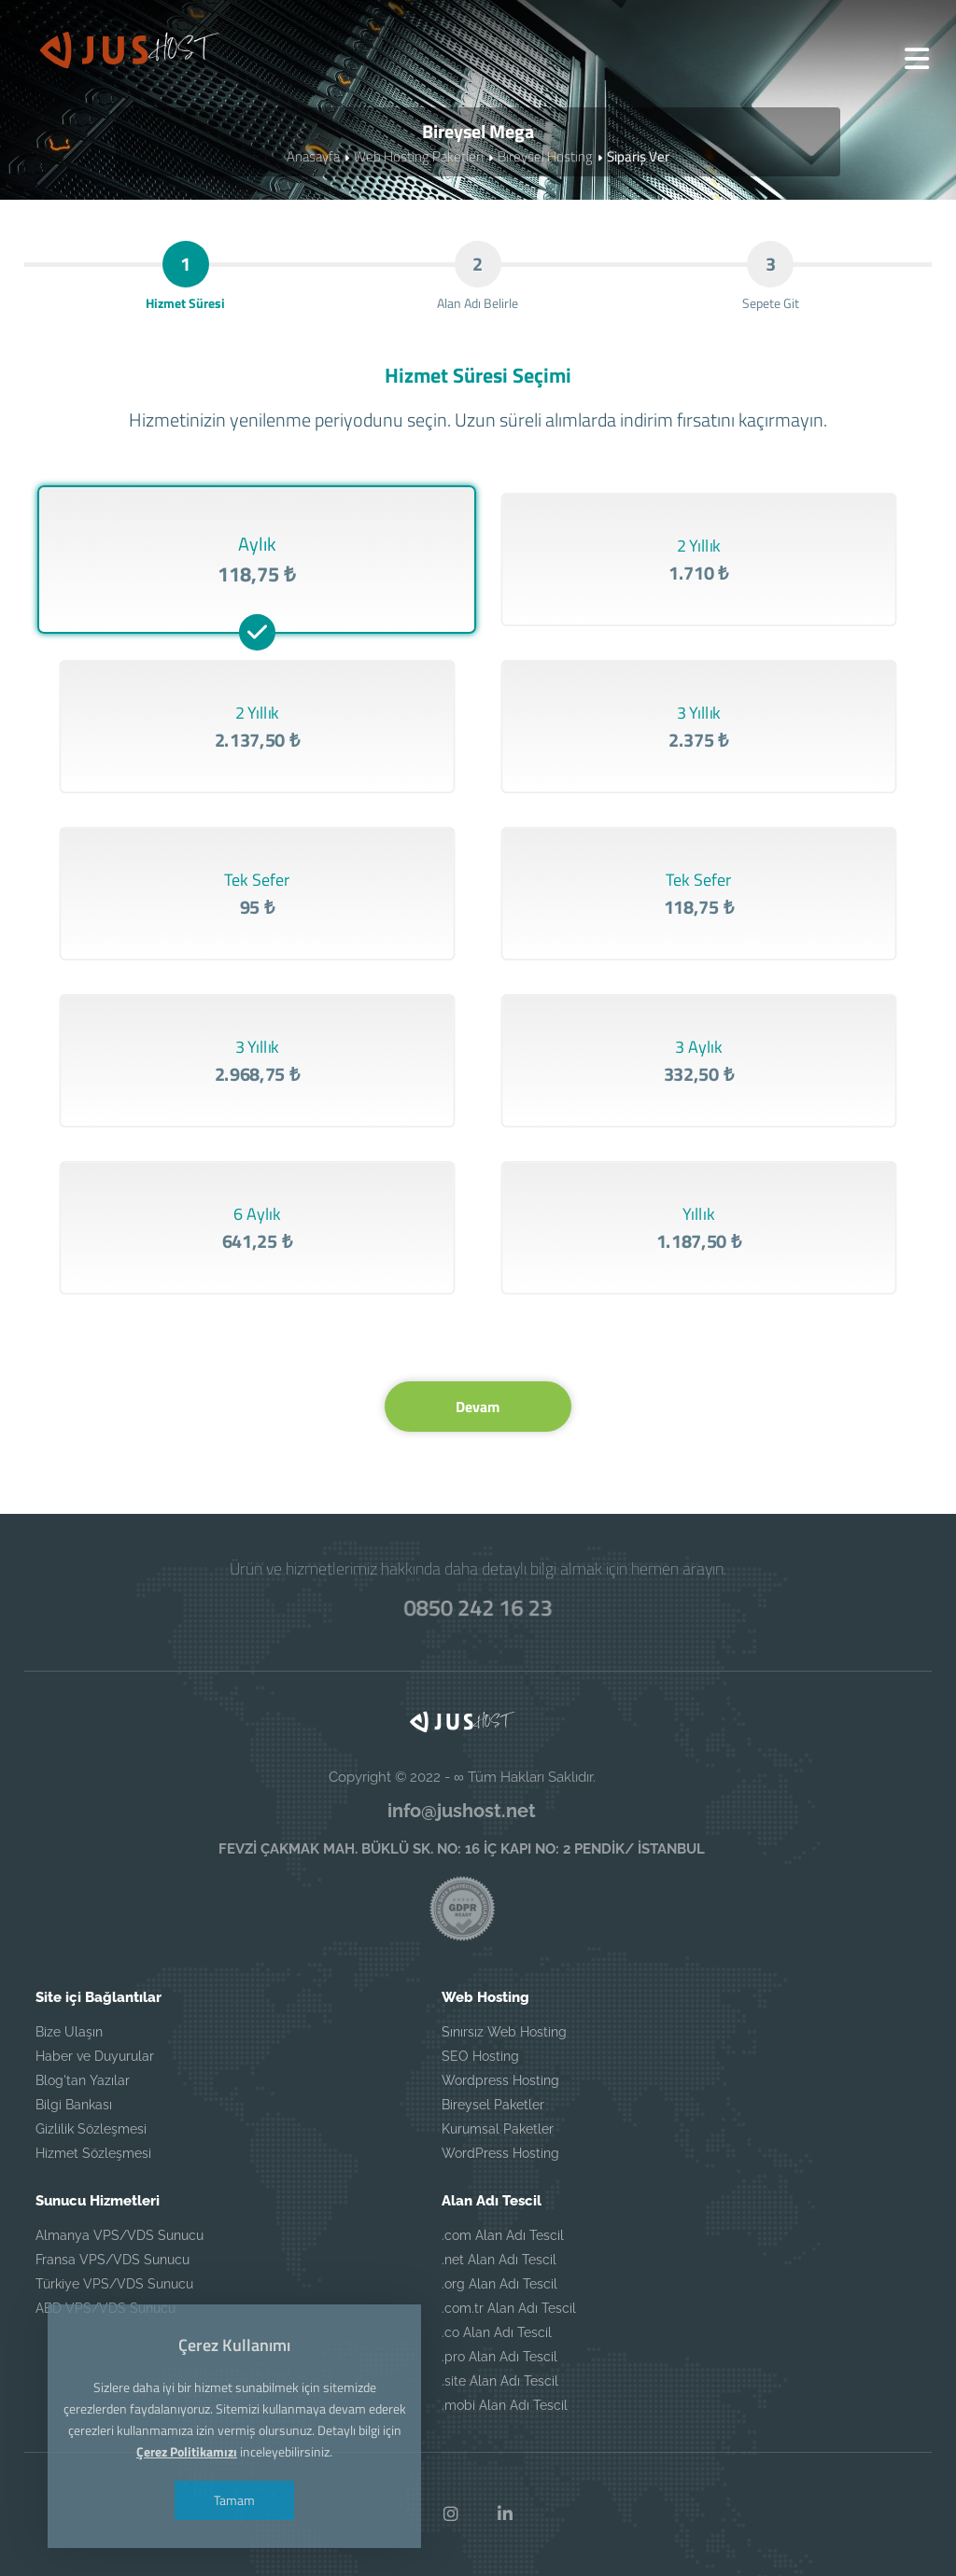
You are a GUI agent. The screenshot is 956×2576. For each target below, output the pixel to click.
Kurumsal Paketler (498, 2128)
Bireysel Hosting (545, 156)
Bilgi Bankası (73, 2104)
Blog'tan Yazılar (82, 2080)
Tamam (234, 2500)
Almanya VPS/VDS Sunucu (119, 2235)
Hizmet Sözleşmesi (93, 2153)
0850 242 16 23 (478, 1607)
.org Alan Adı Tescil (499, 2283)
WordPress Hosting (500, 2153)
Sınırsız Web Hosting (504, 2031)
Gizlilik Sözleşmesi (91, 2128)
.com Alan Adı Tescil (503, 2235)
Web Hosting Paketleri (419, 156)
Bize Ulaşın (69, 2031)
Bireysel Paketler (493, 2104)
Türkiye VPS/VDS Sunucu (114, 2283)
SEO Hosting (480, 2056)
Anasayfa (313, 156)
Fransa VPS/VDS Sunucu (112, 2259)
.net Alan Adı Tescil (499, 2259)
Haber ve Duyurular (94, 2056)
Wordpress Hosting (500, 2080)
